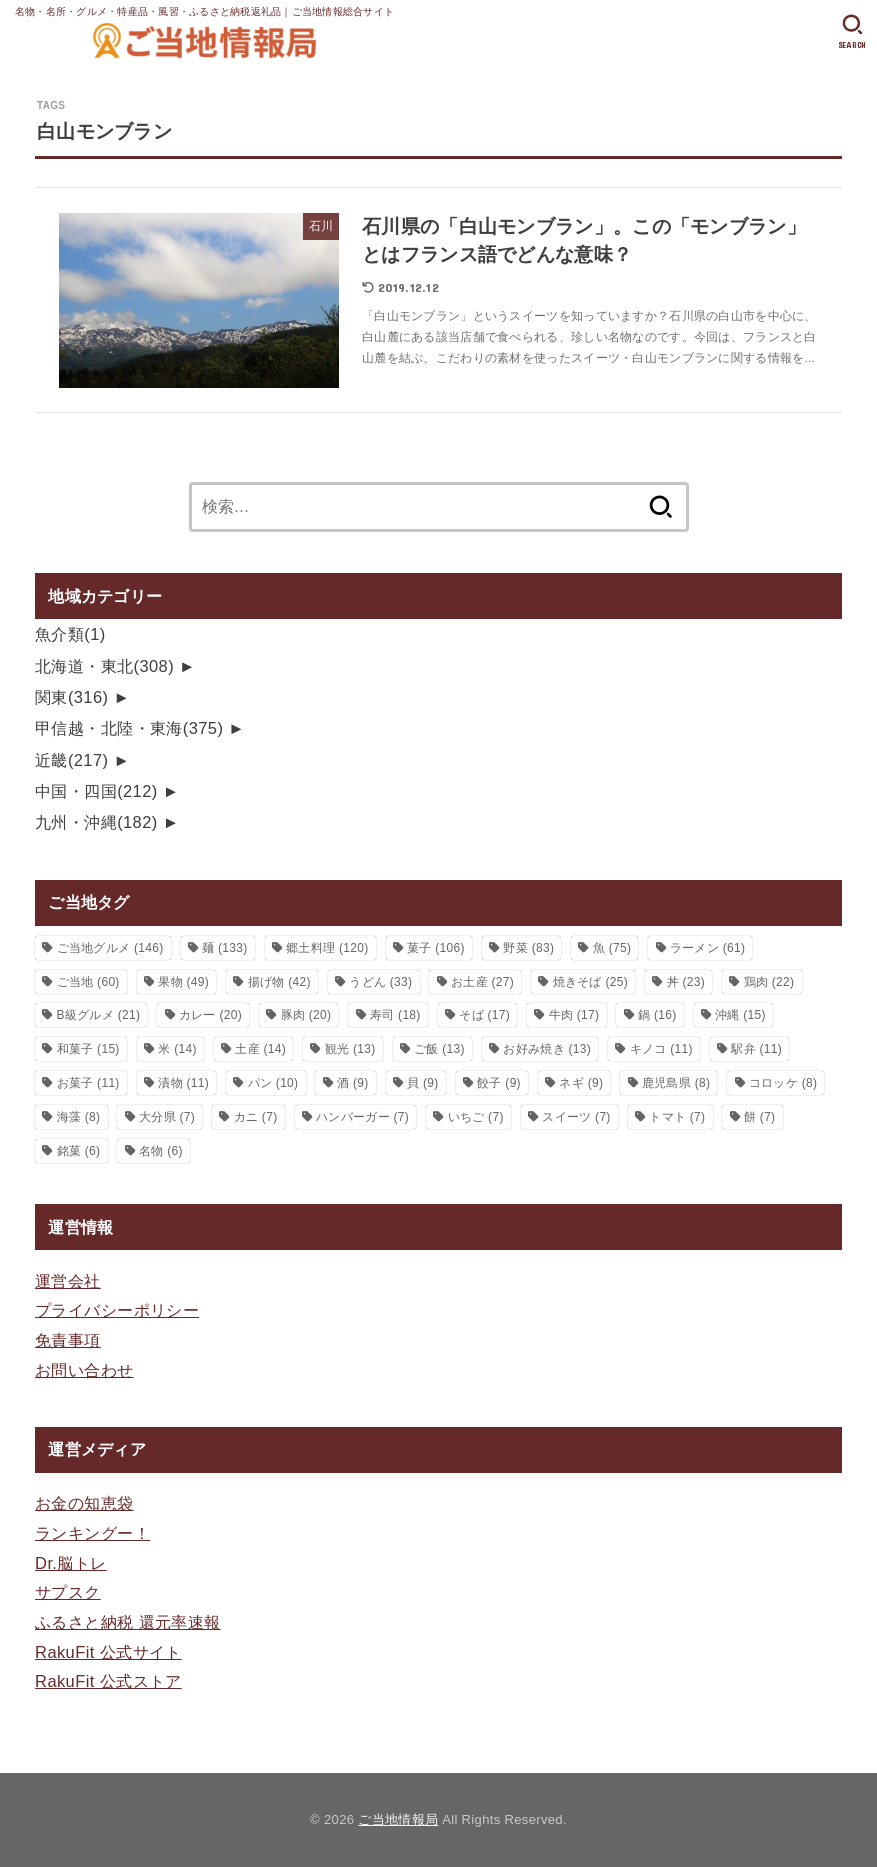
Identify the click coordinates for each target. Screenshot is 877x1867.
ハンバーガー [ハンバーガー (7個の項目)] (362, 1117)
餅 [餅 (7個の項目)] (760, 1117)
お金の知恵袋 (84, 1503)
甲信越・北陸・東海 (129, 728)
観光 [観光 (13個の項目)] (350, 1049)
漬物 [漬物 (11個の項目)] (183, 1083)
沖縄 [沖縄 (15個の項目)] (740, 1015)
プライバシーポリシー (117, 1310)
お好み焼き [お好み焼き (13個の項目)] (547, 1049)
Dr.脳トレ (71, 1563)
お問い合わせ (84, 1370)
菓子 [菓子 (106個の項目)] (436, 948)
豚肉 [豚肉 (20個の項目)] (306, 1015)
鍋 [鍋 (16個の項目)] (657, 1015)
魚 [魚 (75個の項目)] (612, 948)
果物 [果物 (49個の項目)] (183, 982)
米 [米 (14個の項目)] (177, 1049)
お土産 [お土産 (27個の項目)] (482, 982)
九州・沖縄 (96, 822)
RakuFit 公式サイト (108, 1652)
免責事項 (68, 1340)
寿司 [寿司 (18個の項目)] (395, 1015)
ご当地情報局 (398, 1819)
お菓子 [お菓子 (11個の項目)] (88, 1083)
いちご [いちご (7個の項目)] (476, 1117)
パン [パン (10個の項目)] (273, 1083)
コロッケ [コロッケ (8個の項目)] (783, 1083)
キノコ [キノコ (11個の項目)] (661, 1049)
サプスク (68, 1592)
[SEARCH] (852, 32)
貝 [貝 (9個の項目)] (423, 1083)
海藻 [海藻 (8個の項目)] (79, 1117)
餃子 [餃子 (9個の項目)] (499, 1083)
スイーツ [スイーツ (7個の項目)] (576, 1117)
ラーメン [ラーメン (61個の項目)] (707, 948)
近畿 (71, 760)
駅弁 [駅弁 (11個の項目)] (756, 1049)
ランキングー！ (92, 1533)
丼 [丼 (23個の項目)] (686, 982)
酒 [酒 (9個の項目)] (353, 1083)
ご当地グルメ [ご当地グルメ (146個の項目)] (110, 948)
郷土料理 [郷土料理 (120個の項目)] (327, 948)
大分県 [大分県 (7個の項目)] (167, 1117)
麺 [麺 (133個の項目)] (224, 948)
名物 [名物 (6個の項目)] (161, 1151)
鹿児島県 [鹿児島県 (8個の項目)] (676, 1083)
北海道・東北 (104, 666)
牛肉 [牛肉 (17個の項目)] (574, 1015)
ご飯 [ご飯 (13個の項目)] (439, 1049)
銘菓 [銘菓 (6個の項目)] (79, 1151)
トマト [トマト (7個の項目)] (677, 1117)
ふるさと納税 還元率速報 (128, 1622)
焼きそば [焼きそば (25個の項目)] (590, 982)
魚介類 (70, 634)
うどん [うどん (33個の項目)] (380, 982)
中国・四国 (96, 791)
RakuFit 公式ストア (108, 1681)
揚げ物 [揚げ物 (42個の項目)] (279, 982)
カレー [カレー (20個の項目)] (210, 1015)
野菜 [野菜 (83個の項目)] (528, 948)
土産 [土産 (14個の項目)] (260, 1049)
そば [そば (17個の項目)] (484, 1015)
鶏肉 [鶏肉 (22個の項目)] (769, 982)
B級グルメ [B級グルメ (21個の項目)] (99, 1015)
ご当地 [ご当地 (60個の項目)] (88, 982)
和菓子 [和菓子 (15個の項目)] (88, 1049)
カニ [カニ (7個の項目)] (256, 1117)
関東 (71, 697)
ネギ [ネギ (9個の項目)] (581, 1083)
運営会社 (68, 1281)
